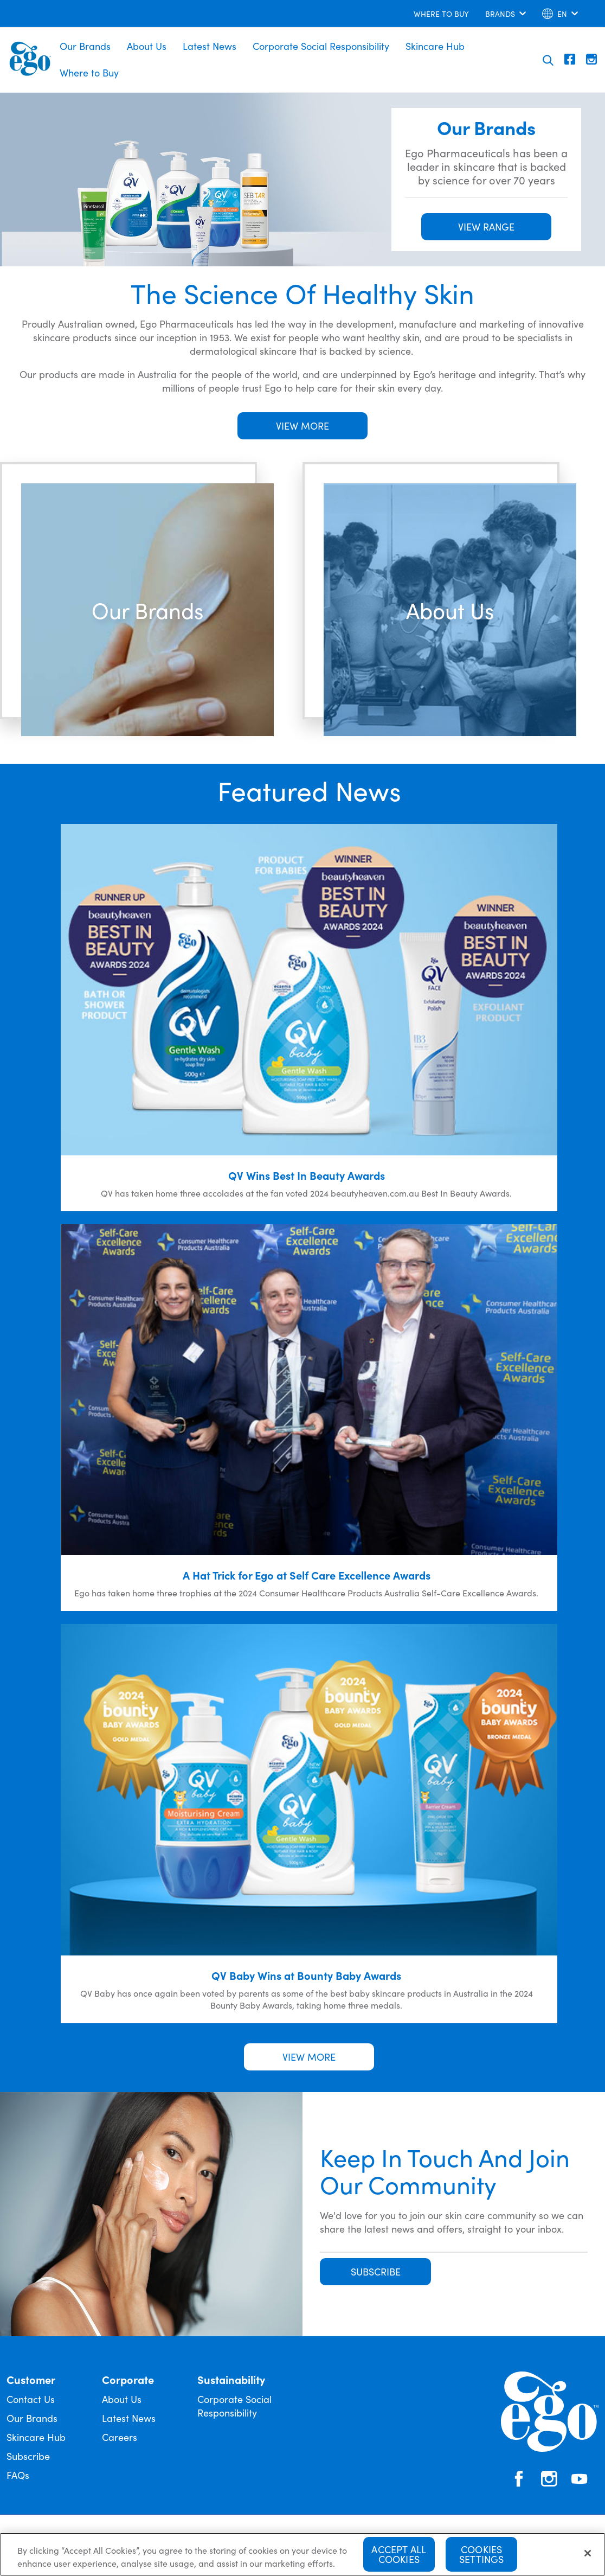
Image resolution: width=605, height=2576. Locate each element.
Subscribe (28, 2456)
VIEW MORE (302, 425)
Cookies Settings (481, 2556)
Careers (119, 2437)
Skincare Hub (435, 46)
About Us (146, 46)
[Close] (588, 2556)
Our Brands (85, 46)
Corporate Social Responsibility (321, 46)
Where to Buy (89, 72)
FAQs (18, 2475)
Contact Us (31, 2399)
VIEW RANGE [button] (486, 226)
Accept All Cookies (398, 2556)
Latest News (209, 46)
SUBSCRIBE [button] (376, 2271)
